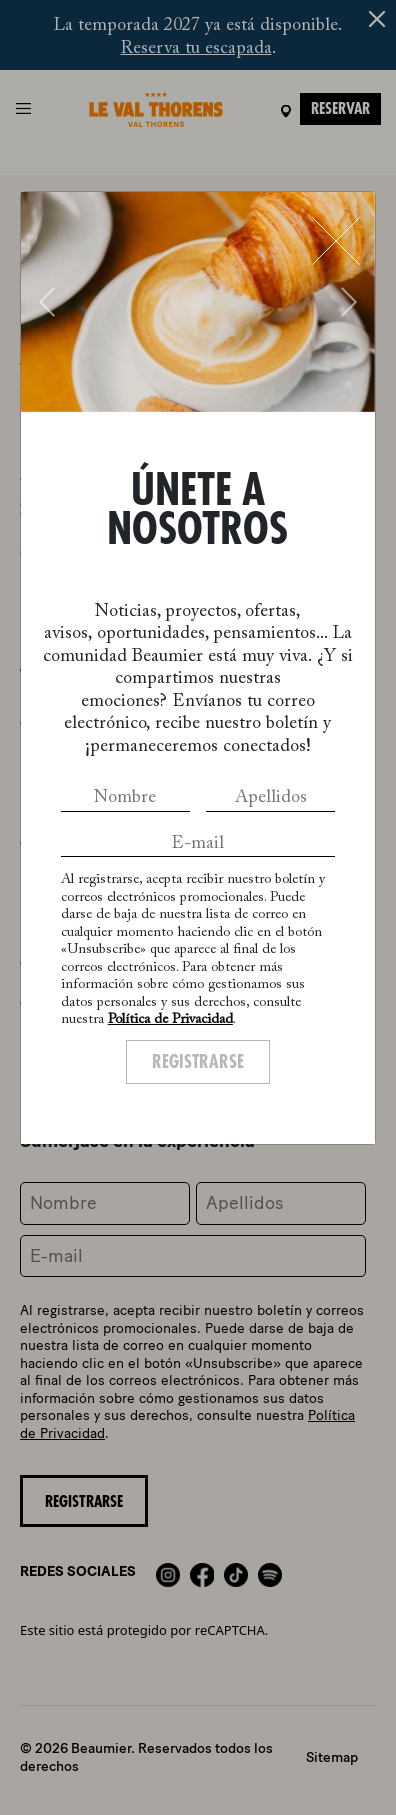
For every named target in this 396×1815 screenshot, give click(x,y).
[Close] (336, 241)
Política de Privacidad (170, 1020)
